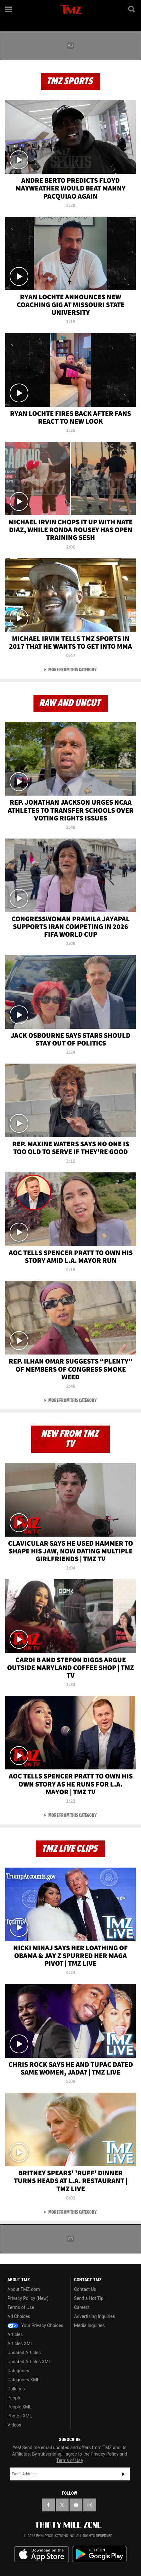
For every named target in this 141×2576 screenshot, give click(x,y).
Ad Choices (18, 2316)
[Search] (132, 9)
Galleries (16, 2388)
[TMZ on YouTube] (76, 2505)
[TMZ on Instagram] (89, 2505)
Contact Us (85, 2289)
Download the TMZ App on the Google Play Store (99, 2554)
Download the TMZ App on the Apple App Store (41, 2554)
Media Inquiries (89, 2325)
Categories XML (23, 2379)
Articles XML (20, 2343)
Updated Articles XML (29, 2361)
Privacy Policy (104, 2454)
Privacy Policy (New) (27, 2298)
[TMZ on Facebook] (48, 2505)
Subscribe (123, 2474)
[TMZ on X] (62, 2505)
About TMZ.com (23, 2289)
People (14, 2397)
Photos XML (19, 2415)
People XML (19, 2406)
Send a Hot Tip (88, 2298)
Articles (15, 2334)
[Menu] (9, 9)
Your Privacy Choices (35, 2325)
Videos (14, 2424)
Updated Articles (24, 2352)
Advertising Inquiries (94, 2316)
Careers (81, 2307)
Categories (18, 2370)
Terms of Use (20, 2307)
